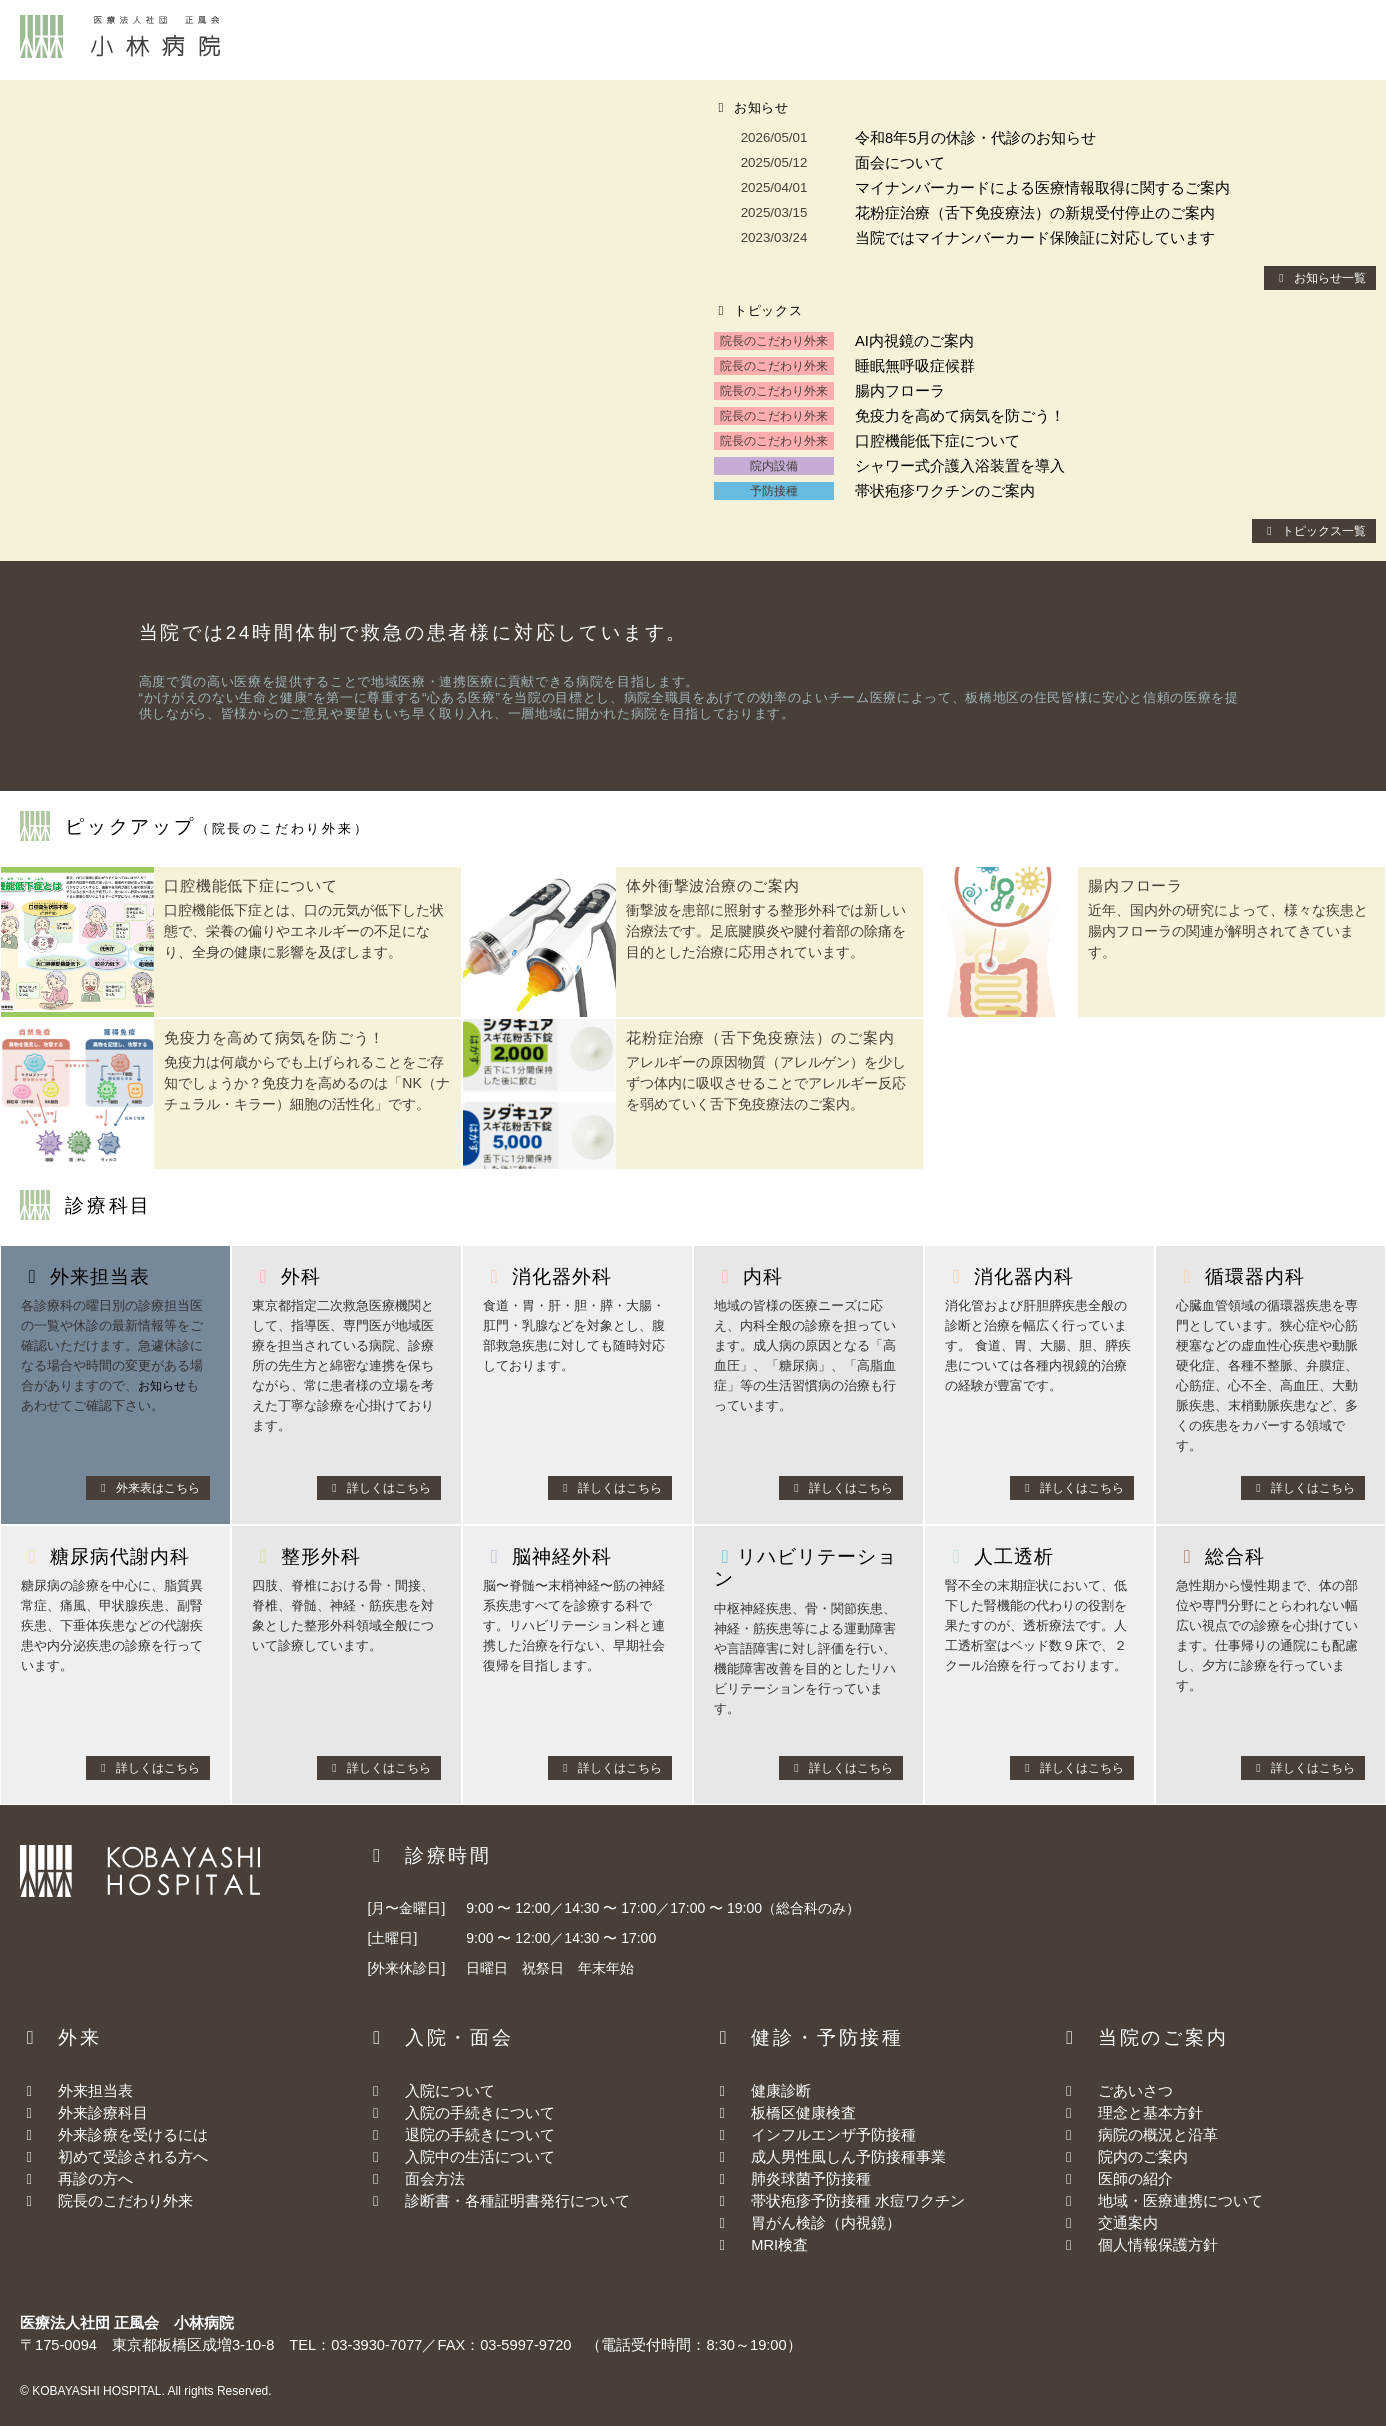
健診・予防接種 (810, 39)
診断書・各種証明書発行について (498, 2201)
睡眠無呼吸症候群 (915, 366)
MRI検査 (760, 2245)
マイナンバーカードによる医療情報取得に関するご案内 (1042, 188)
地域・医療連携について (1180, 2201)
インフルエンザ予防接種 (814, 2135)
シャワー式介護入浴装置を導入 (960, 466)
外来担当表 (76, 2091)
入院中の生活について (461, 2157)
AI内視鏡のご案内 (914, 341)
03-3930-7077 (376, 2345)
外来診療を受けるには (114, 2135)
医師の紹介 (1135, 2179)
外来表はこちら (148, 1488)
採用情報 (1092, 39)
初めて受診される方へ (114, 2157)
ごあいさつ (1135, 2091)
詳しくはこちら (379, 1488)
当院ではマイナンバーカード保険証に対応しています (1035, 238)
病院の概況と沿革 (1158, 2135)
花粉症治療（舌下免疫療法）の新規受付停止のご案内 (1035, 213)
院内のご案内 (1143, 2157)
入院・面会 (665, 39)
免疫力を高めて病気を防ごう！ (960, 416)
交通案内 (1205, 39)
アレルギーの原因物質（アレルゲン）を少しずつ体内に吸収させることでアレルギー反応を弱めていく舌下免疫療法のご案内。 (766, 1083)
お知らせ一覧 (1320, 278)
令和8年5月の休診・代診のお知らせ (975, 138)
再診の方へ (76, 2179)
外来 (560, 39)
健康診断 (762, 2091)
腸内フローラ (900, 391)
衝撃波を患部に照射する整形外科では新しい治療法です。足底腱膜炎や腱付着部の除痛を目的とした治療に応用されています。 (766, 931)
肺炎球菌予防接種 (792, 2179)
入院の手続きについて (461, 2113)
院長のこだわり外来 (106, 2201)
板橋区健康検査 (784, 2113)
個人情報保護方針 (1158, 2245)
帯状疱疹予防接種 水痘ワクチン (839, 2201)
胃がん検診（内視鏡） (807, 2223)
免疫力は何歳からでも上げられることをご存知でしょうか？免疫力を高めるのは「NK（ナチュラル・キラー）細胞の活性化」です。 (306, 1083)
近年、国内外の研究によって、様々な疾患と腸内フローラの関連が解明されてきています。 (1228, 931)
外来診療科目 (84, 2113)
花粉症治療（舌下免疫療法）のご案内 (760, 1037)
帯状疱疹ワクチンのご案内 (945, 491)
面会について (900, 163)
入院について (431, 2091)
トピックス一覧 (1314, 531)
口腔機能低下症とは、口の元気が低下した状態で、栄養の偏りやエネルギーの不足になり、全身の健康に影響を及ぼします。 (304, 931)
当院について (963, 39)
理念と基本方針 (1150, 2113)
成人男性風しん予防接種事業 (829, 2157)
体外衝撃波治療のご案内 (712, 885)
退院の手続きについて (461, 2135)
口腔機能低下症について (937, 441)
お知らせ (164, 1385)
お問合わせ (1326, 39)
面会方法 (416, 2179)
